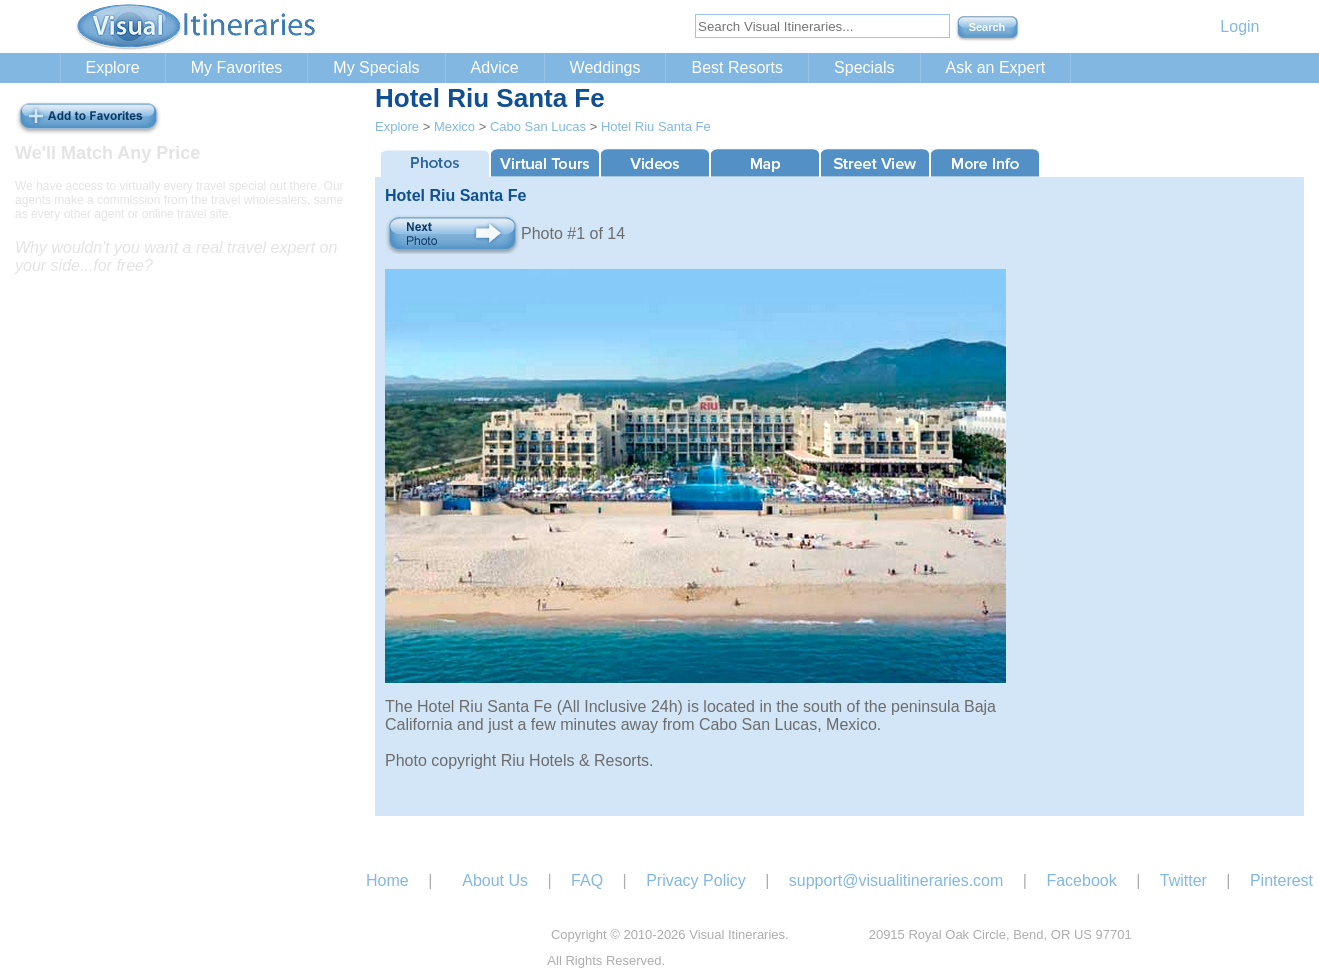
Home (387, 880)
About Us (495, 880)
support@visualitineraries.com (896, 880)
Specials (864, 67)
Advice (495, 67)
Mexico (454, 126)
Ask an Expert (996, 67)
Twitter (1183, 880)
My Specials (376, 67)
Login (1239, 26)
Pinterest (1281, 880)
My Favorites (237, 67)
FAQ (587, 880)
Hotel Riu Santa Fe (656, 126)
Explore (113, 67)
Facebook (1081, 880)
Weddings (605, 67)
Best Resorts (737, 67)
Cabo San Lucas (538, 126)
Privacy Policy (696, 880)
